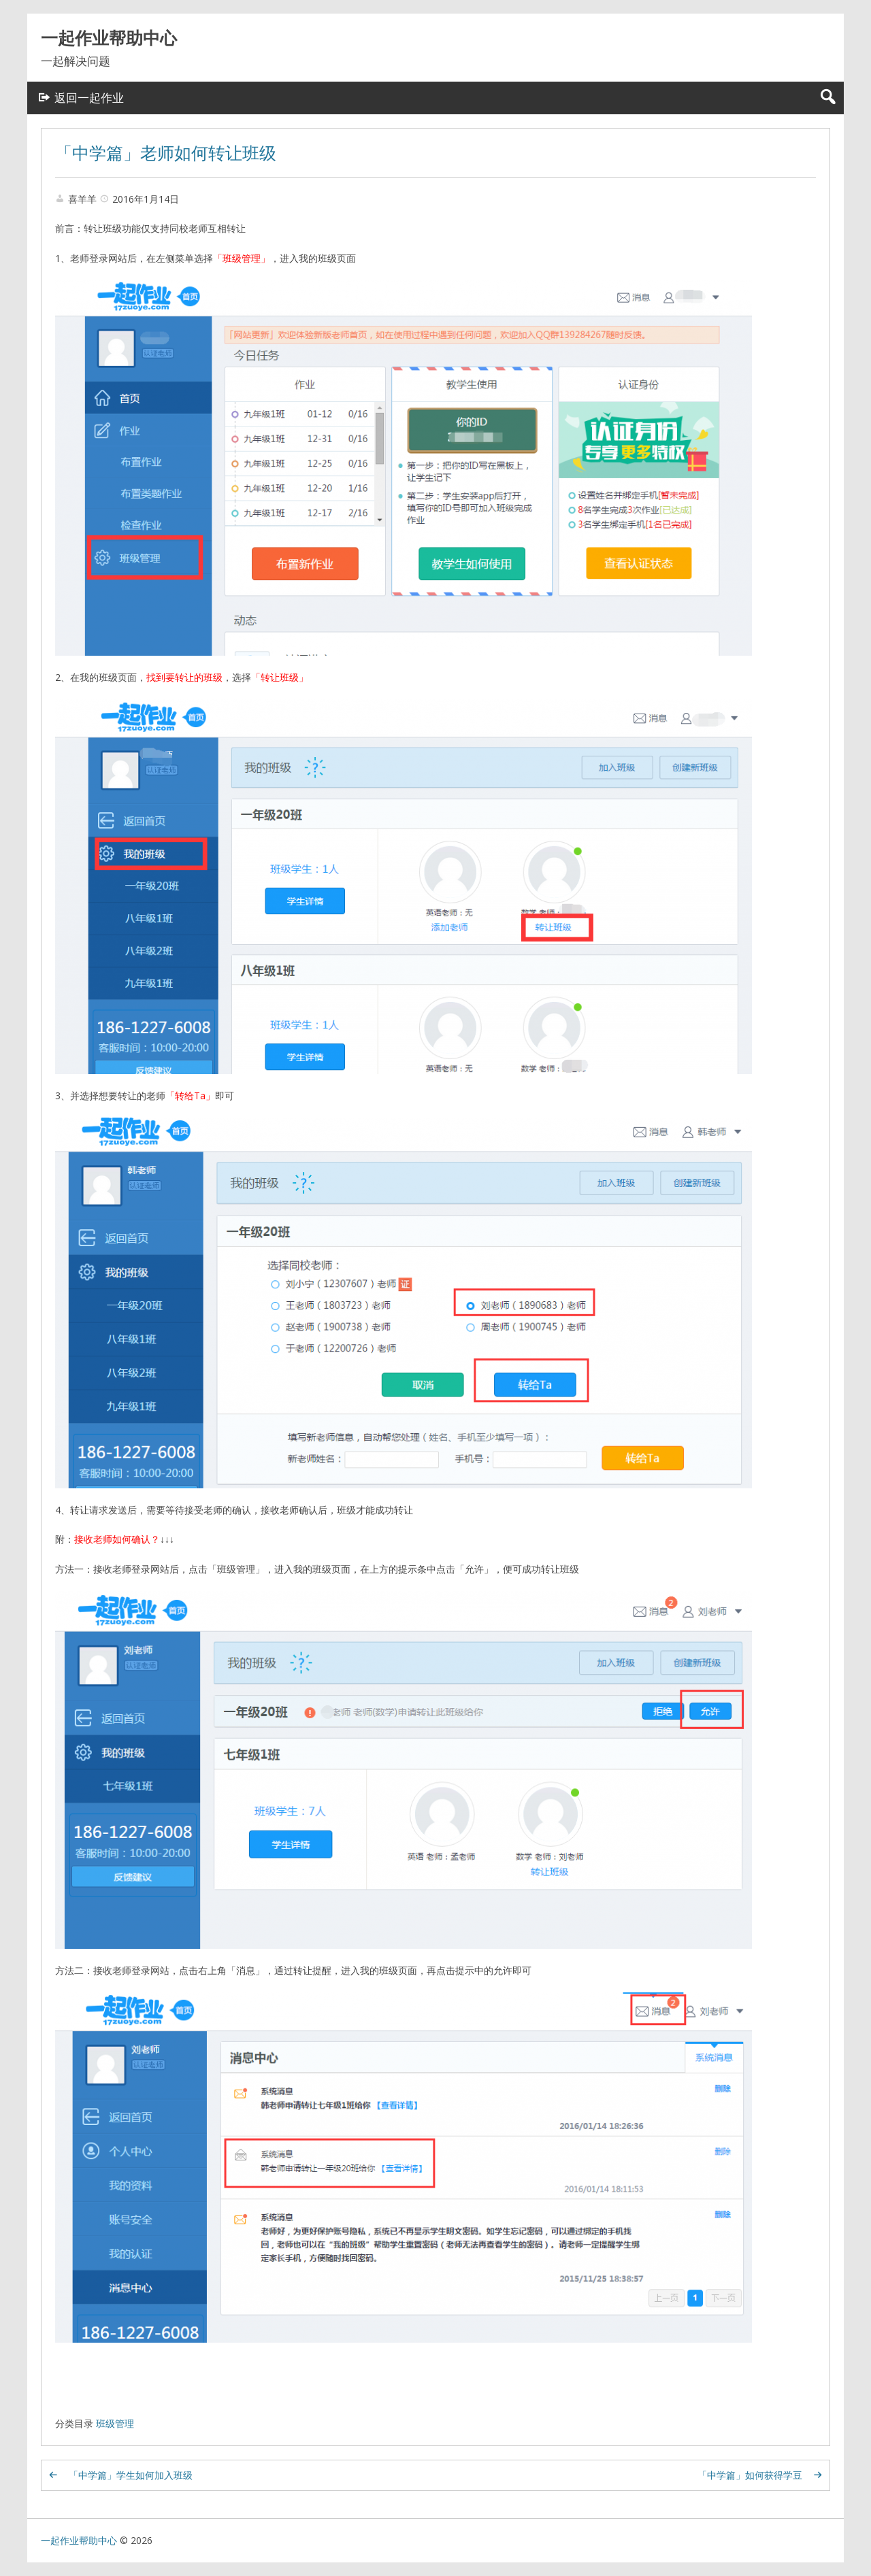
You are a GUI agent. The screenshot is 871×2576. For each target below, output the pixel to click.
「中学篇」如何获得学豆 (749, 2475)
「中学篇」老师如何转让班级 (165, 152)
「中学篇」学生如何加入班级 (131, 2475)
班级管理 (115, 2423)
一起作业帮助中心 (109, 37)
